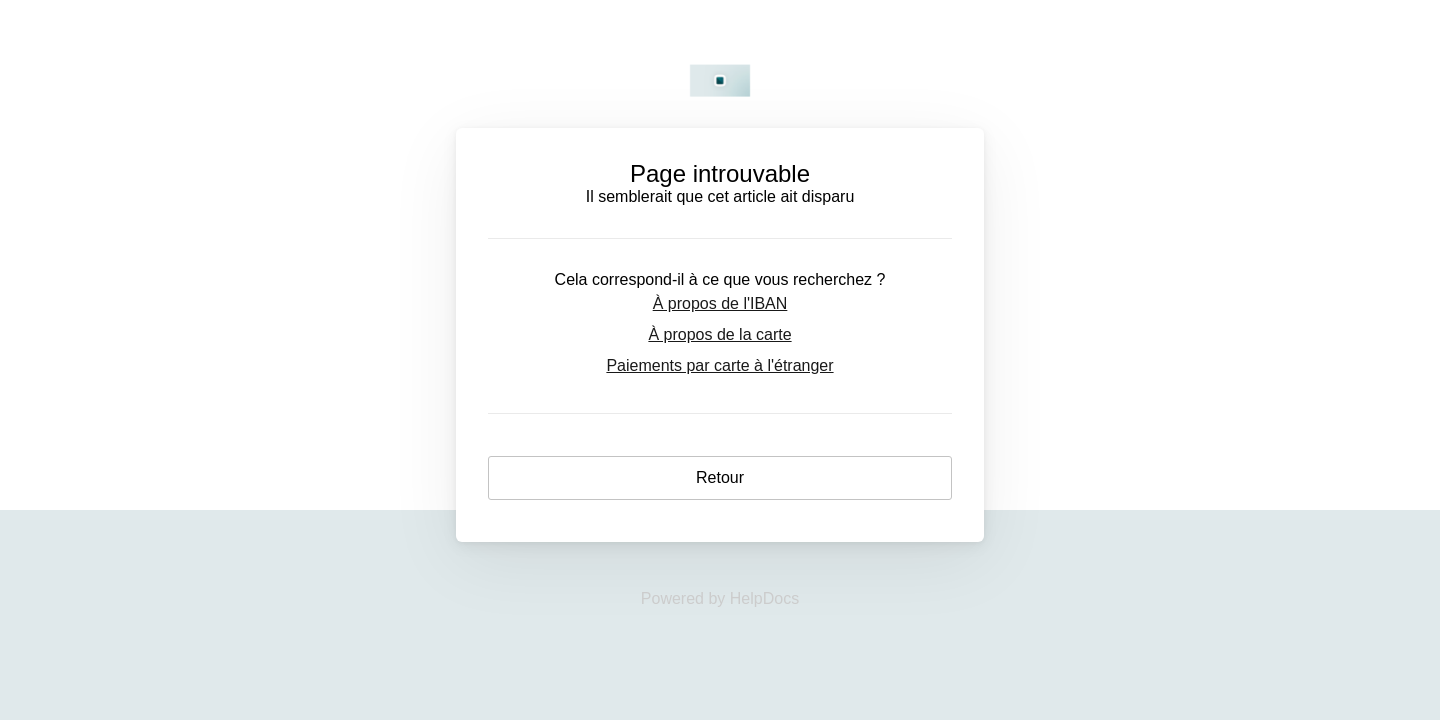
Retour (720, 477)
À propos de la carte (719, 334)
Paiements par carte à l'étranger (719, 365)
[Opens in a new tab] (720, 598)
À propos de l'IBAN (720, 303)
